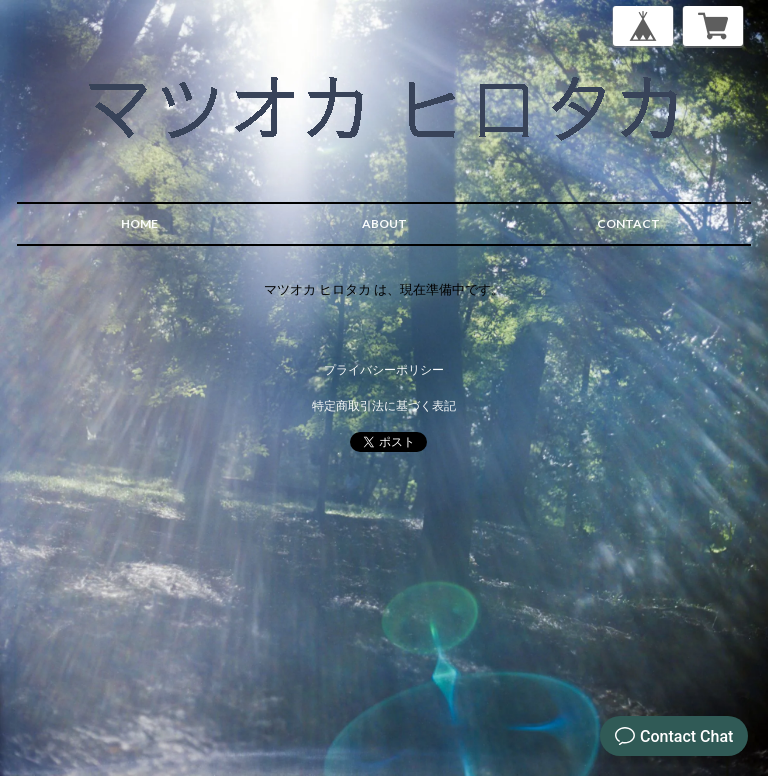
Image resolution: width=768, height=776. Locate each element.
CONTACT (628, 223)
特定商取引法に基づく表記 (384, 405)
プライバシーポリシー (384, 369)
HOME (139, 223)
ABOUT (384, 223)
